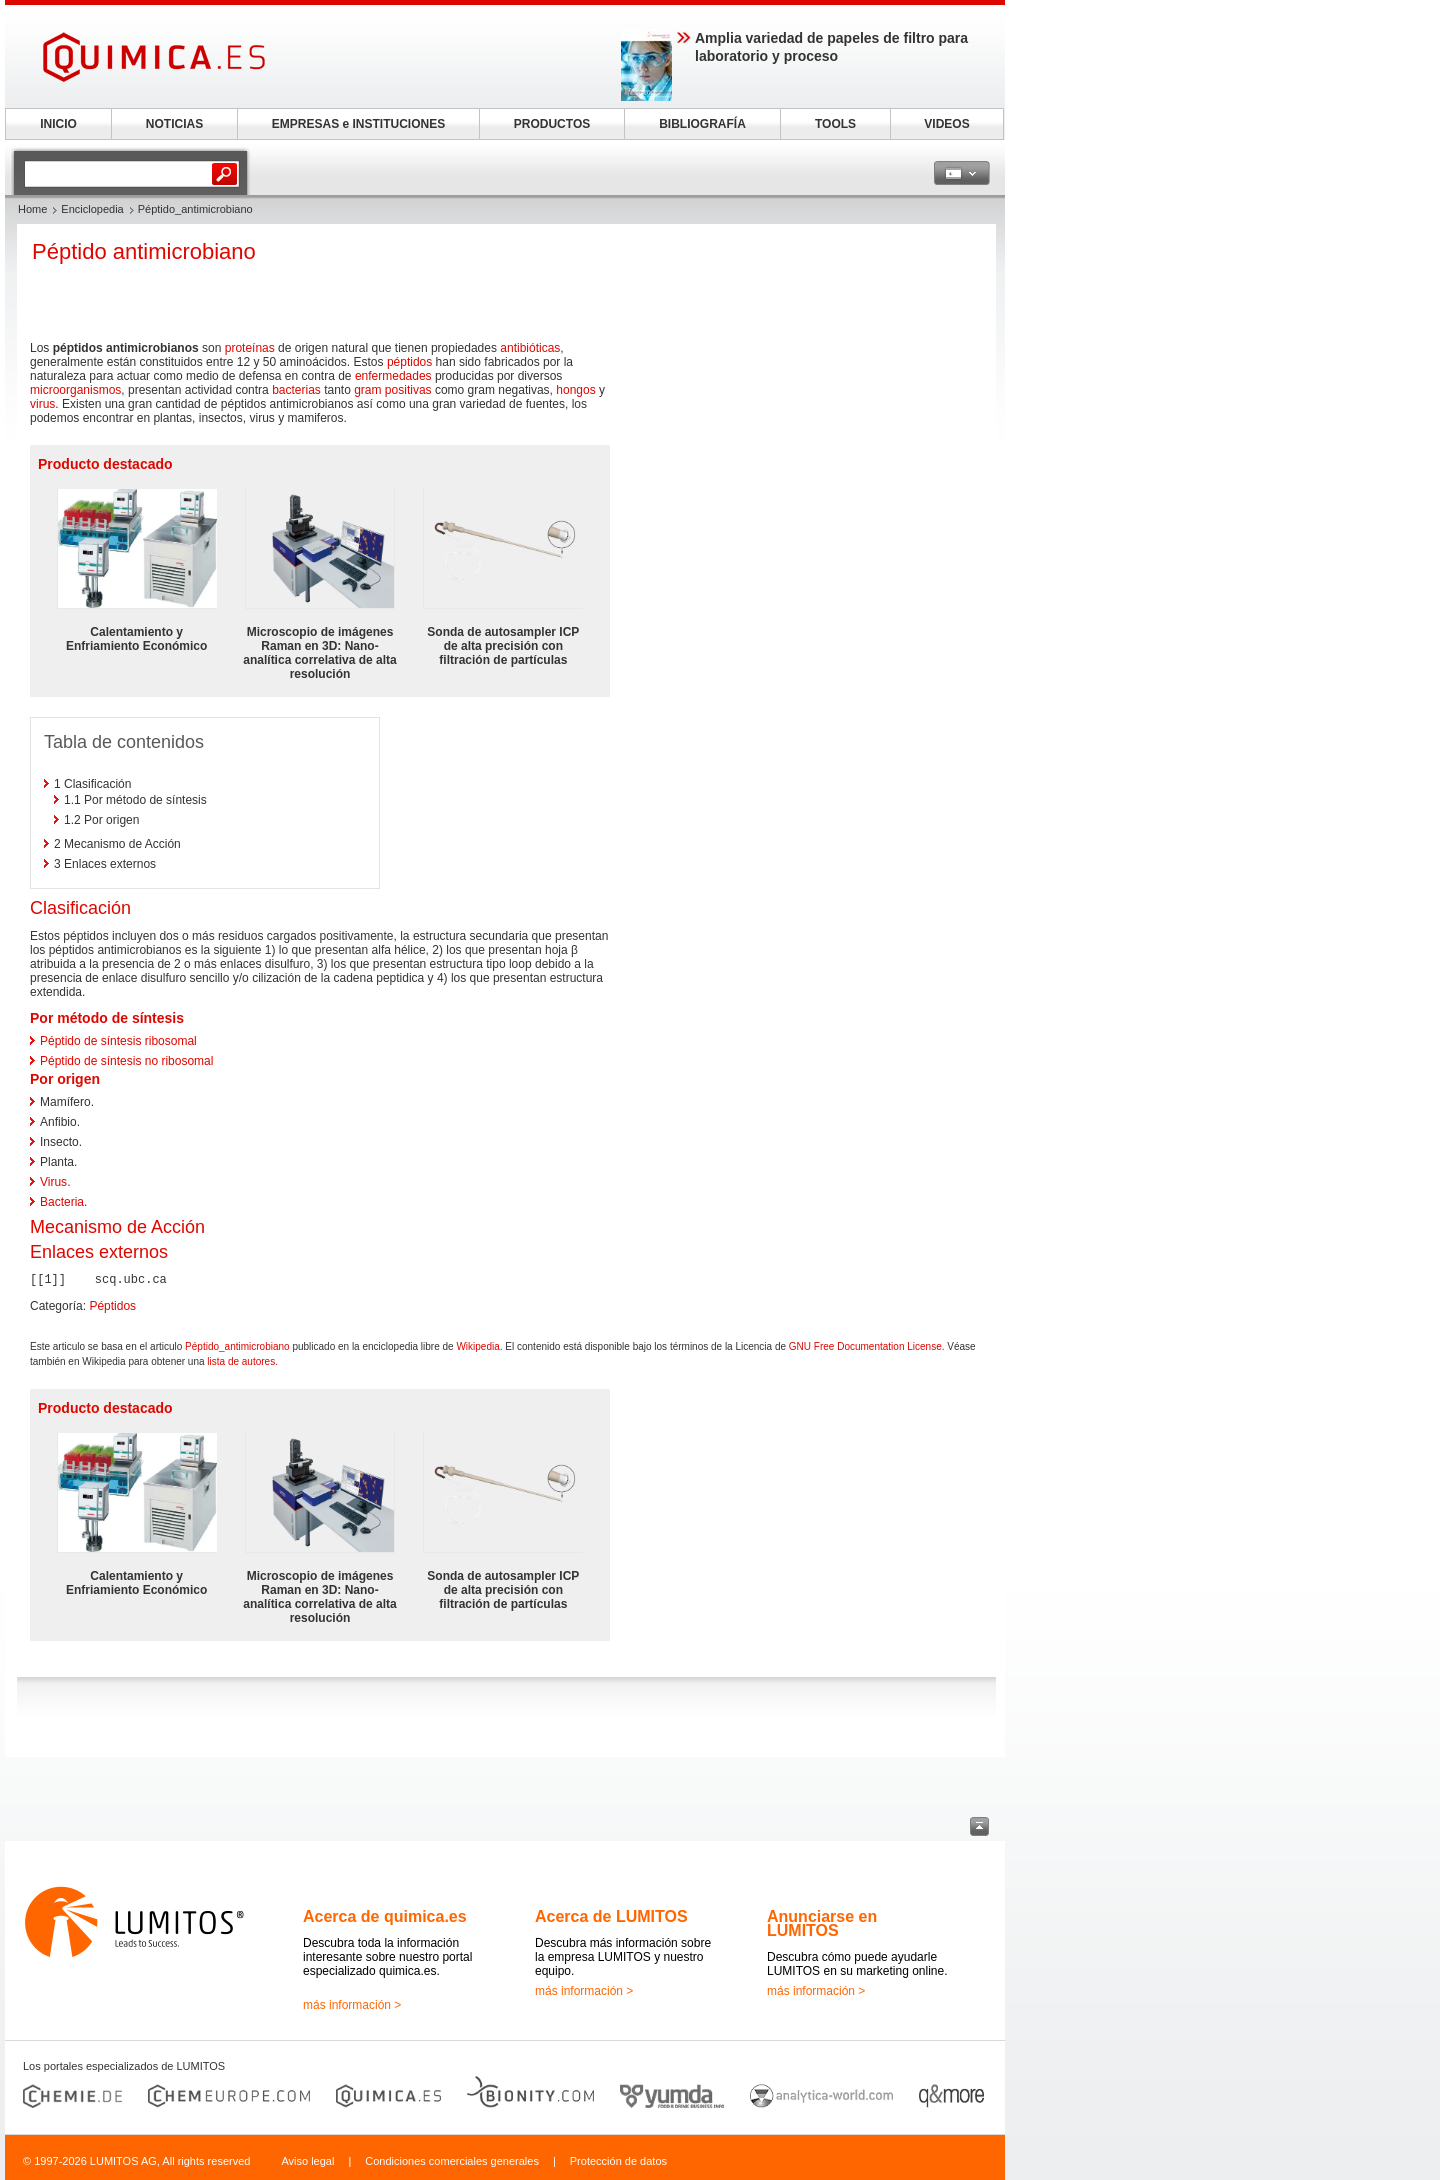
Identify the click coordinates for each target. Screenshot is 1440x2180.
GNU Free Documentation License (865, 1346)
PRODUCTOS (552, 124)
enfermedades (393, 376)
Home (32, 209)
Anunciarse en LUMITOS (822, 1923)
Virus (53, 1182)
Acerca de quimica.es (385, 1916)
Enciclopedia (92, 209)
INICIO (58, 124)
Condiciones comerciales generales (452, 2161)
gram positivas (392, 390)
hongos (575, 390)
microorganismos (75, 390)
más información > (352, 2005)
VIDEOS (946, 124)
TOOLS (835, 124)
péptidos (409, 362)
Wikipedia (477, 1346)
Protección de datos (618, 2161)
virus (42, 404)
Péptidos (112, 1306)
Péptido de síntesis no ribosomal (126, 1061)
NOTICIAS (174, 124)
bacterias (296, 390)
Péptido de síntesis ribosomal (118, 1041)
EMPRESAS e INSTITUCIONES (358, 124)
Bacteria (62, 1202)
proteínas (250, 348)
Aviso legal (307, 2161)
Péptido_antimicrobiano (237, 1346)
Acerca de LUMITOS (611, 1916)
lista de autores (241, 1361)
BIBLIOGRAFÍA (702, 124)
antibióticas (530, 348)
